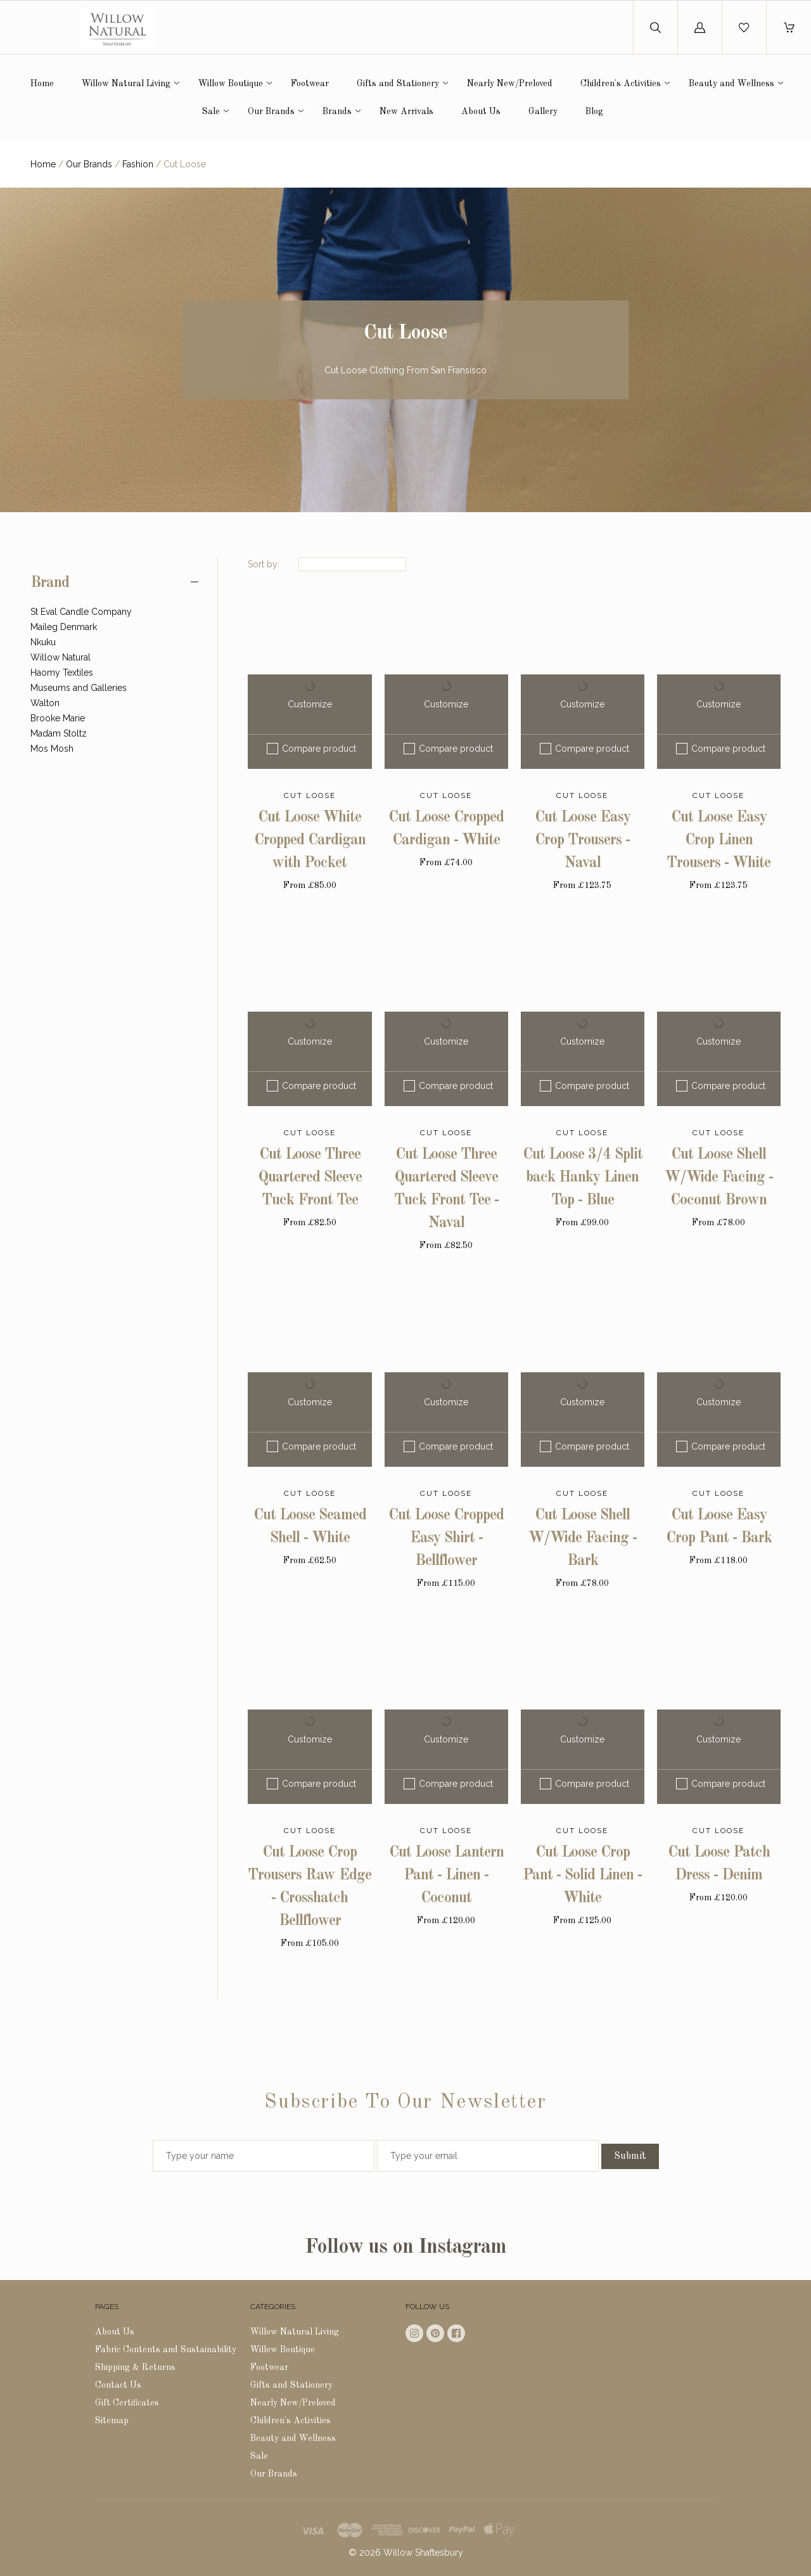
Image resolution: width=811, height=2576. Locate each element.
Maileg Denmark (63, 627)
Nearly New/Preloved (509, 83)
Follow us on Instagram (405, 2248)
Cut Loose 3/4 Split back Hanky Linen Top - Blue (582, 1177)
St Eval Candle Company (81, 612)
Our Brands (271, 111)
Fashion (137, 164)
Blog (594, 111)
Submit (630, 2156)
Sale (211, 111)
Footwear (310, 83)
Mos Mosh (51, 749)
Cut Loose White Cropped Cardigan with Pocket (310, 840)
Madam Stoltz (58, 733)
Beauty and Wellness (731, 83)
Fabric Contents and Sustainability (165, 2349)
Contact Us (118, 2385)
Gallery (543, 111)
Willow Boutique (230, 83)
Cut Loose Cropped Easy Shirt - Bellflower (446, 1538)
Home (42, 83)
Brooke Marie (57, 718)
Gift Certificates (127, 2403)
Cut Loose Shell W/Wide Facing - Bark (582, 1538)
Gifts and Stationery (398, 83)
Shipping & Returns (135, 2367)
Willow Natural (60, 657)
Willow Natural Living (126, 83)
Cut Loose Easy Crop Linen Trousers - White (718, 840)
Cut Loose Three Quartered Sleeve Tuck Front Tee (310, 1177)
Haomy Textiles (61, 672)
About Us (481, 111)
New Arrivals (406, 111)
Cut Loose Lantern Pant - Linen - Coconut (446, 1875)
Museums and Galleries (78, 688)
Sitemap (112, 2420)
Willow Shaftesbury (423, 2552)
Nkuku (43, 642)
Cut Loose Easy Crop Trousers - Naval (582, 840)
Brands (337, 111)
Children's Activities (620, 83)
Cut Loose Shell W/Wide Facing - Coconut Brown (719, 1177)
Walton (45, 703)
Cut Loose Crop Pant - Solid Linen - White (582, 1875)
